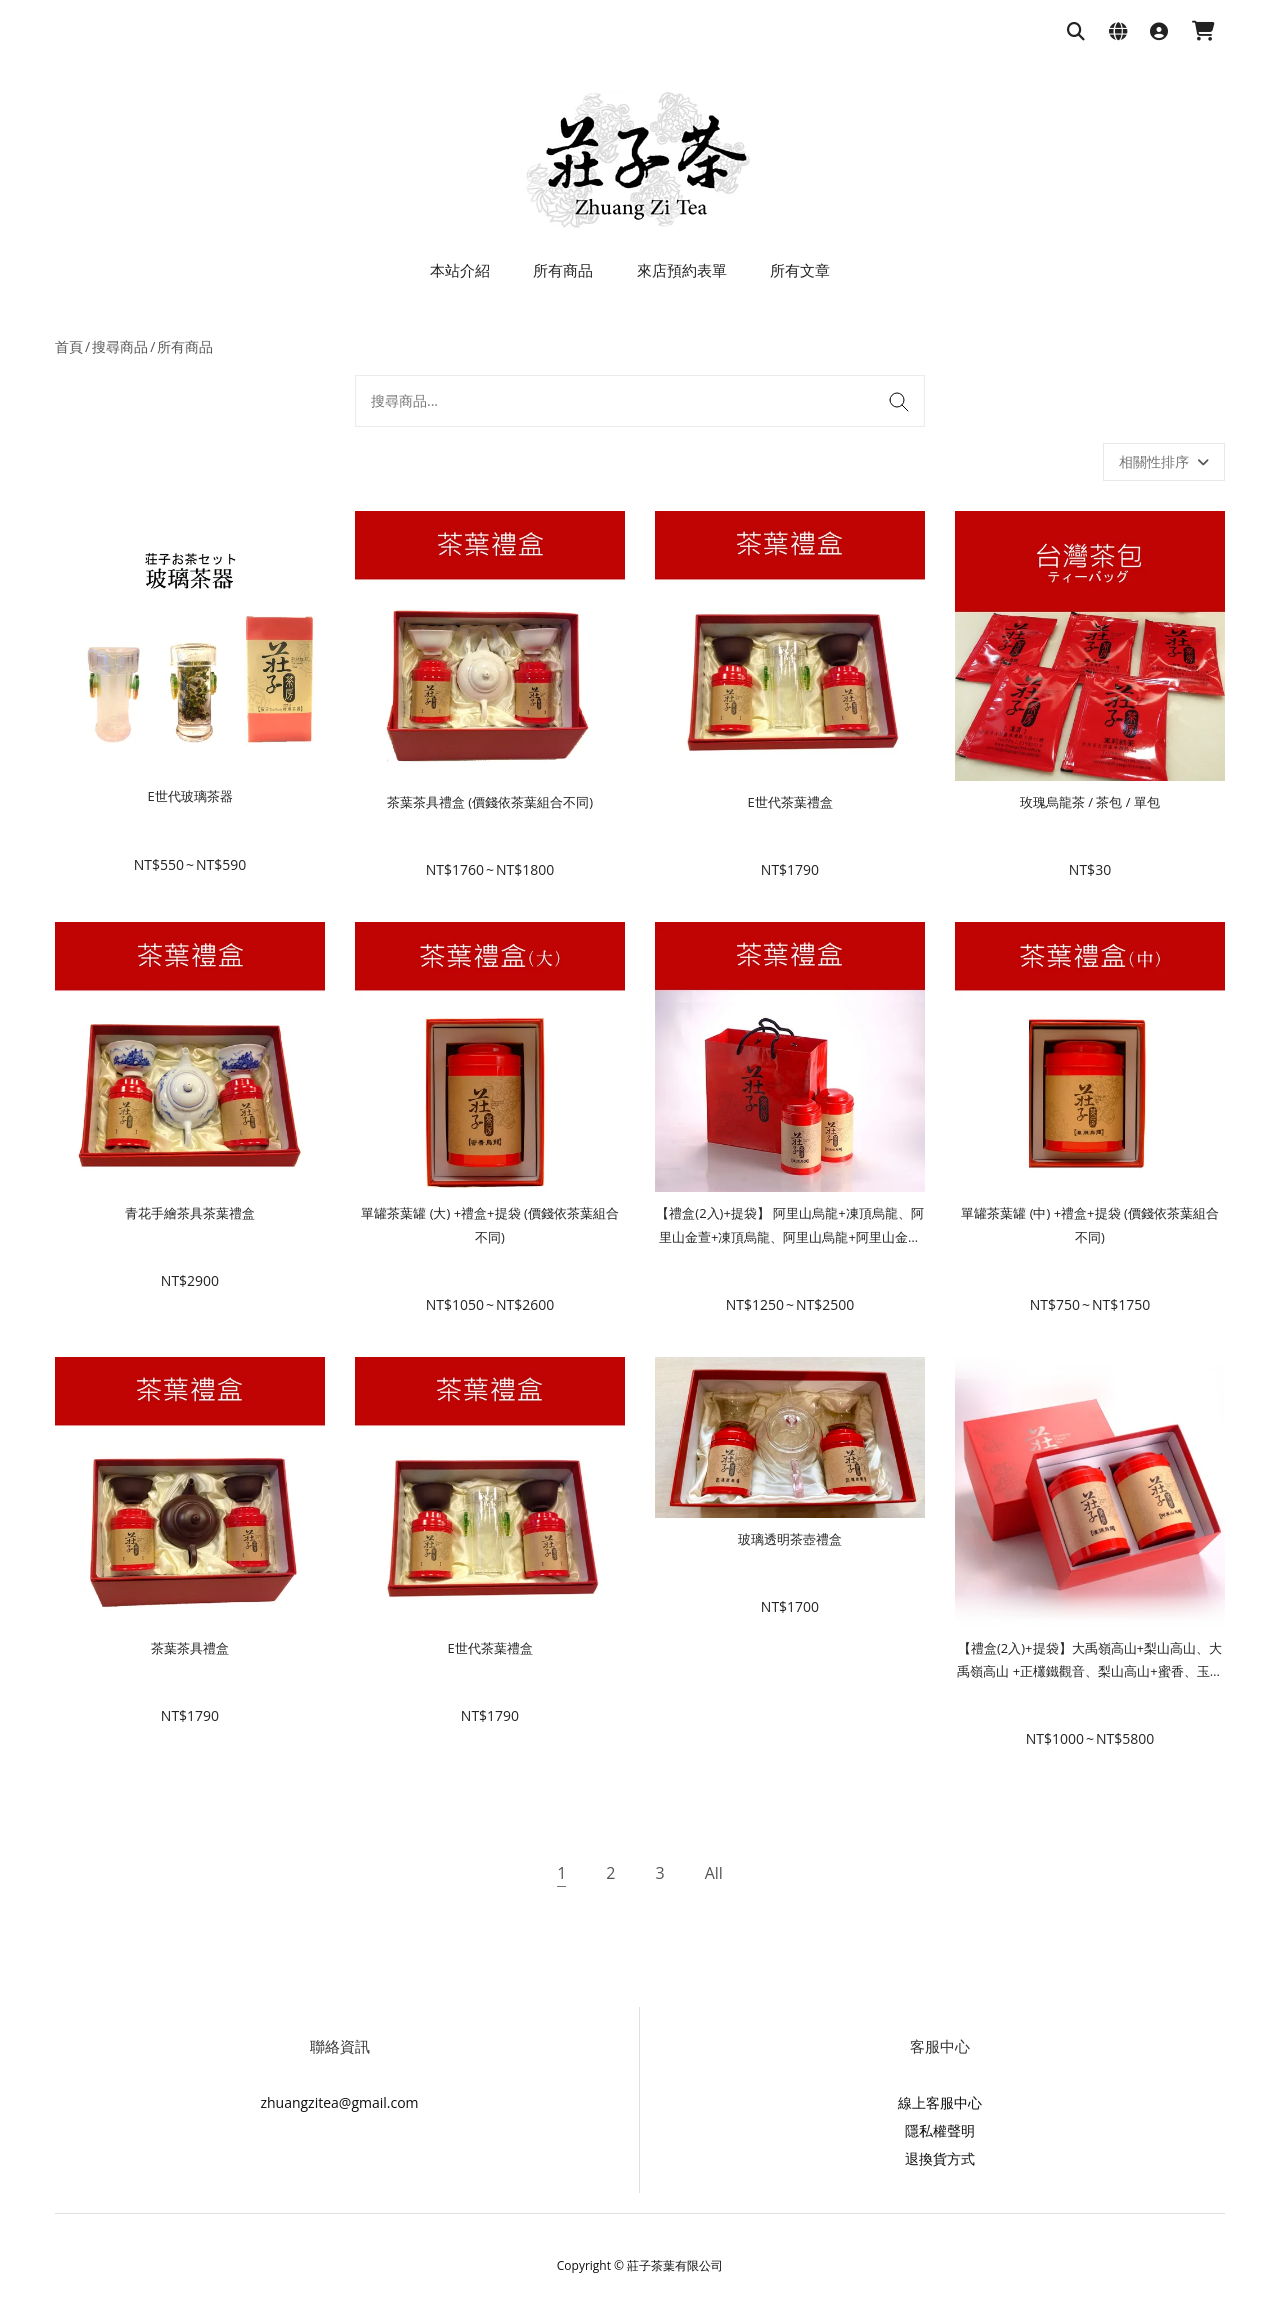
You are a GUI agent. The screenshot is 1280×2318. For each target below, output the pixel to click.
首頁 (69, 346)
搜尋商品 (120, 346)
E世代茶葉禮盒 (789, 802)
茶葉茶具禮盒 (190, 1648)
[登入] (1159, 32)
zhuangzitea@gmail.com (339, 2102)
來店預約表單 (682, 270)
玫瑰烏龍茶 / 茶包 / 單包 (1090, 802)
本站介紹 (460, 270)
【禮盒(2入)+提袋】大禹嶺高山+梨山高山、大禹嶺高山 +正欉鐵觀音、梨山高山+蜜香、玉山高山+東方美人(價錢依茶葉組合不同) (1089, 1671)
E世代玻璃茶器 (189, 796)
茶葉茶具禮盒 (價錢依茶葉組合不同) (490, 802)
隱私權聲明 (940, 2130)
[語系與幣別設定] (1118, 32)
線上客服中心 (940, 2102)
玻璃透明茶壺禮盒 (790, 1539)
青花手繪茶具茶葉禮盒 (190, 1213)
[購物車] (1203, 32)
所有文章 (800, 270)
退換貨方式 (940, 2158)
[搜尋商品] (1076, 32)
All (714, 1873)
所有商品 (563, 270)
